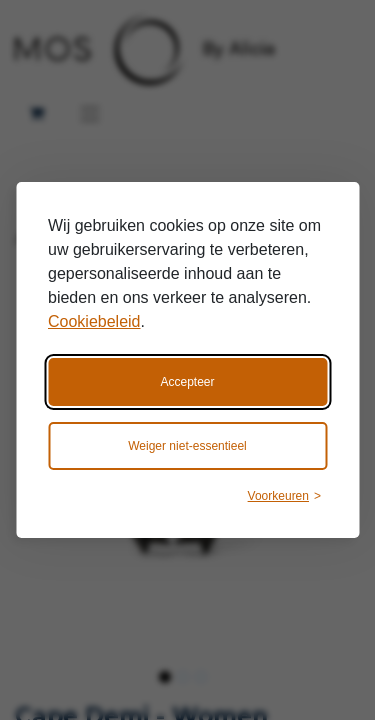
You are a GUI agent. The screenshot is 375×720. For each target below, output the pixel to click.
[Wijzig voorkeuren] (284, 496)
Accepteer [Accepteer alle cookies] (187, 382)
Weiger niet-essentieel (187, 446)
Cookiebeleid (94, 321)
